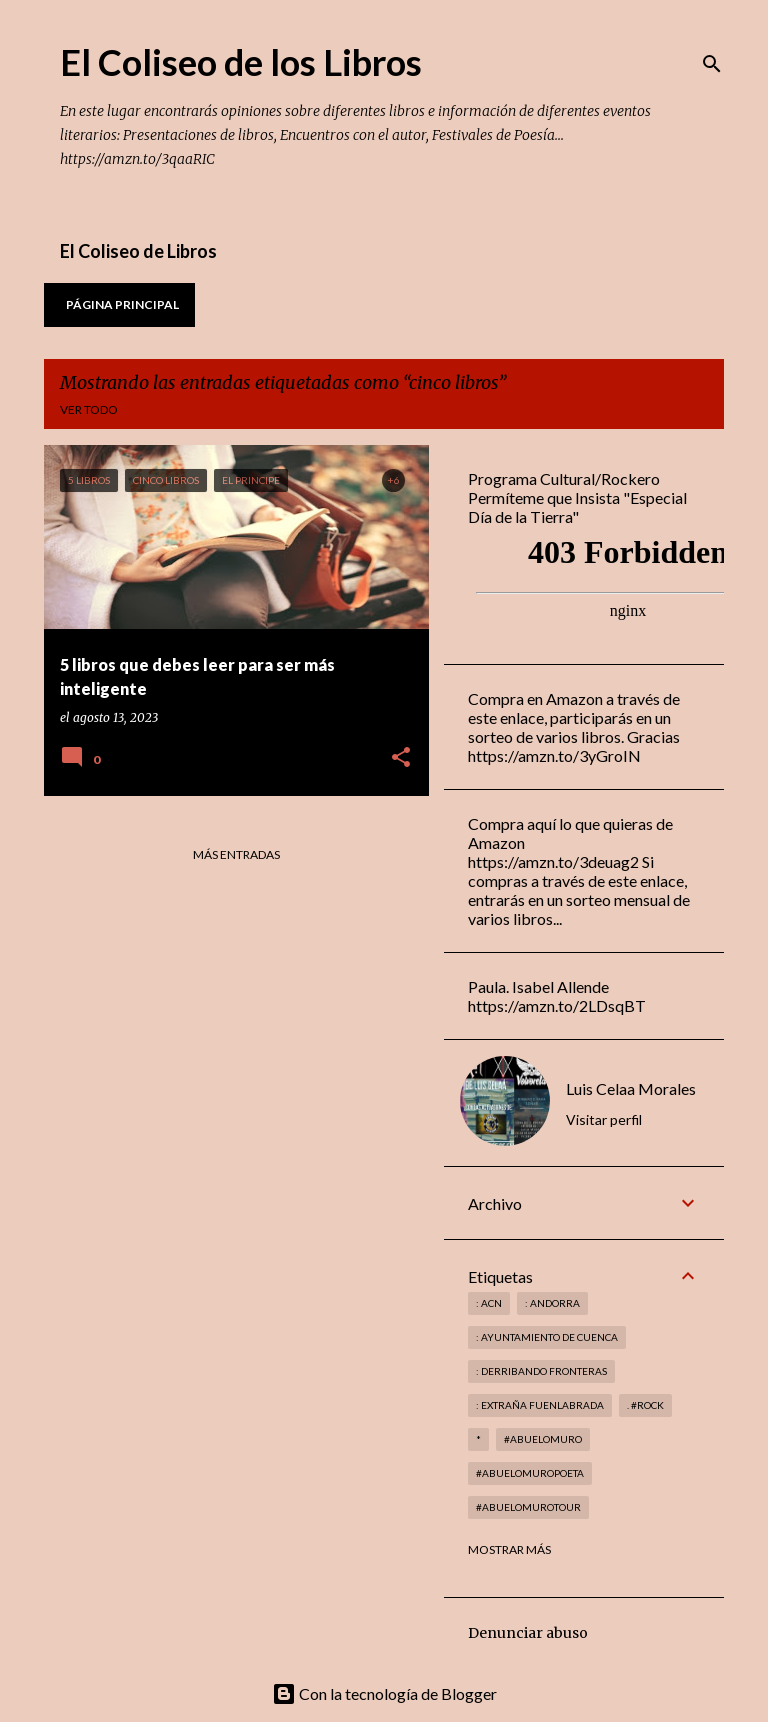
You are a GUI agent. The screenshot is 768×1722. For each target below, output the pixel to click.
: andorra (552, 1303)
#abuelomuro (543, 1439)
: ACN (489, 1303)
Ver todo (89, 409)
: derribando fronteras (541, 1371)
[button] (401, 758)
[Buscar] (712, 64)
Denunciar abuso (528, 1633)
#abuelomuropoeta (530, 1473)
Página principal (122, 304)
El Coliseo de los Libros (241, 62)
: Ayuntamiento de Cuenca (547, 1337)
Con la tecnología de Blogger (384, 1693)
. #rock (645, 1405)
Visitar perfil (604, 1119)
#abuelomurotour (528, 1507)
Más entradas (236, 854)
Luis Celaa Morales (631, 1088)
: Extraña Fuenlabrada (540, 1405)
